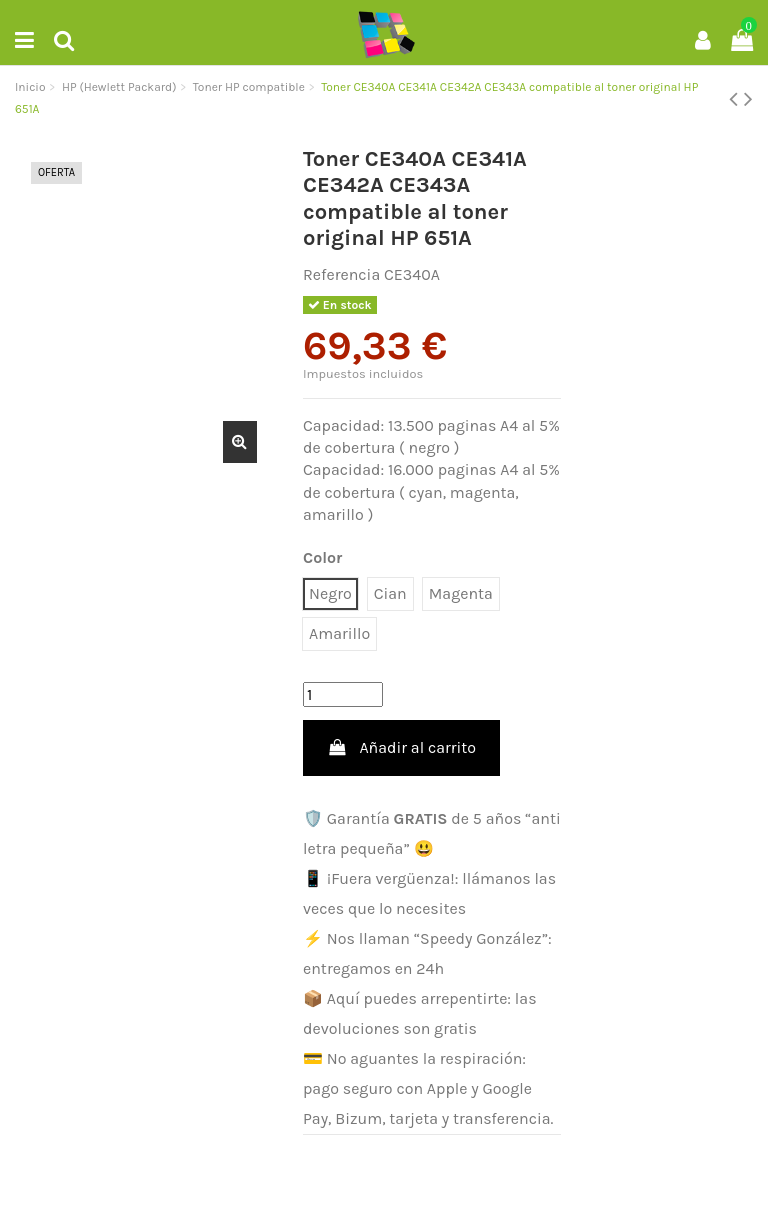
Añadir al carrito (401, 747)
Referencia (341, 274)
